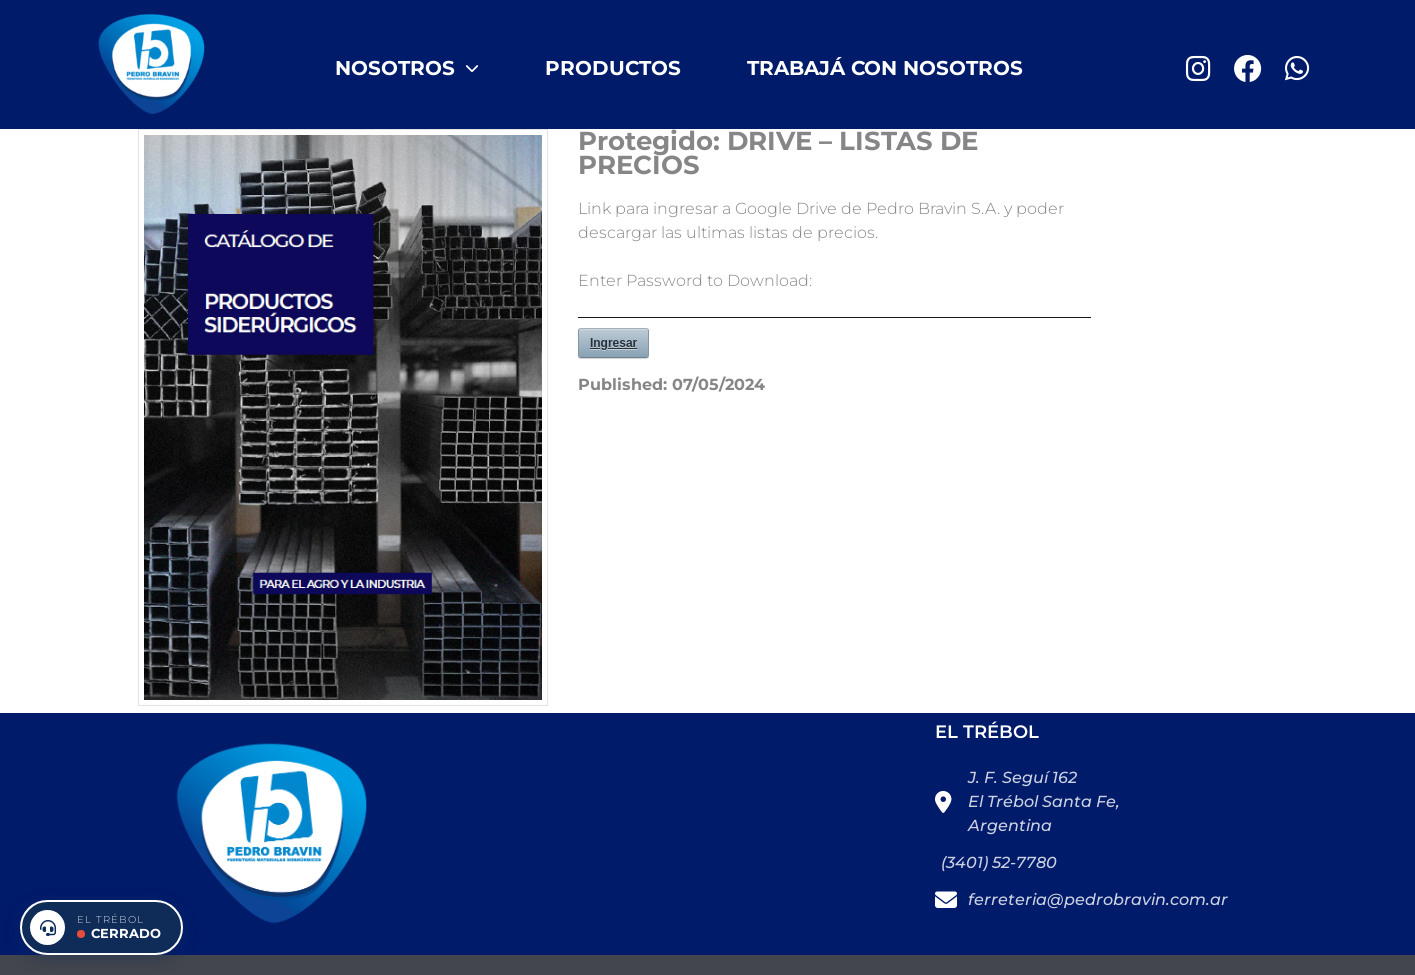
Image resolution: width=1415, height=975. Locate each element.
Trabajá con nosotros (885, 68)
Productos (613, 68)
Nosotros (407, 68)
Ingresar (613, 343)
